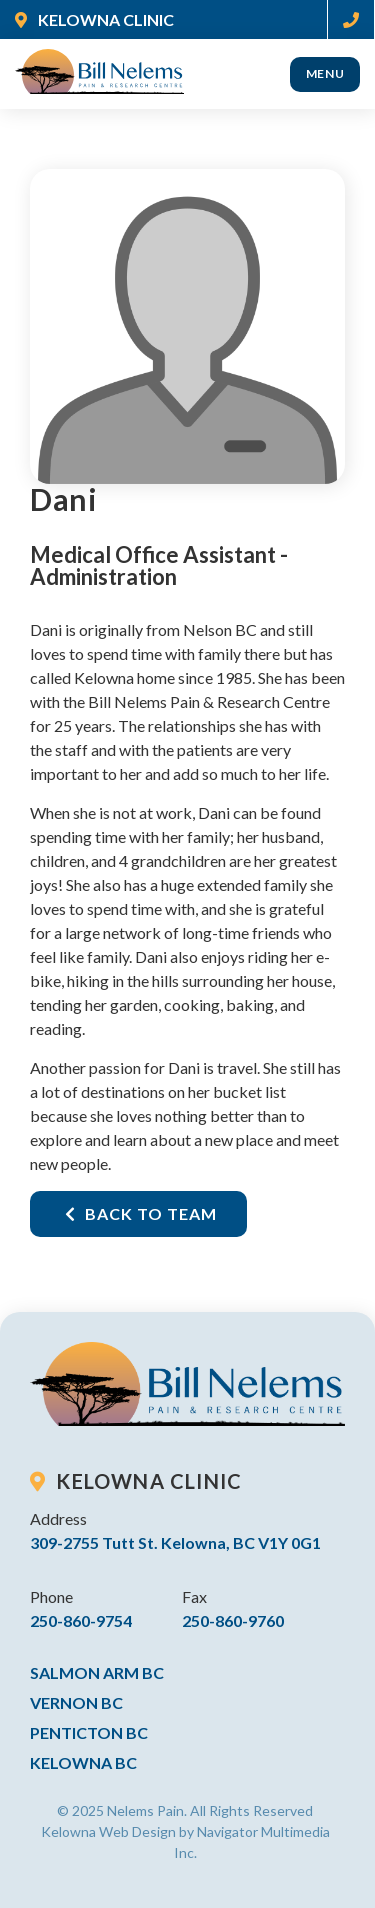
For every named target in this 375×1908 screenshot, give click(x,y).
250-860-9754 (81, 1620)
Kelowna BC (83, 1762)
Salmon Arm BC (97, 1672)
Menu (325, 73)
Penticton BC (89, 1732)
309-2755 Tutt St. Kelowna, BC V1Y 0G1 (175, 1542)
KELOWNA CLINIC (94, 19)
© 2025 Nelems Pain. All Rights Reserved (185, 1810)
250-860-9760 (233, 1620)
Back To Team (141, 1213)
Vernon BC (76, 1702)
